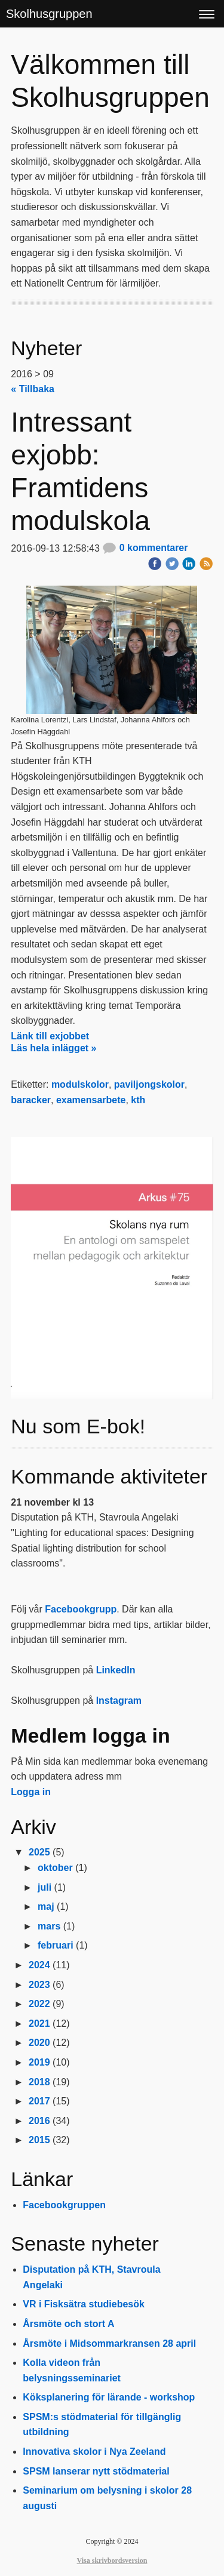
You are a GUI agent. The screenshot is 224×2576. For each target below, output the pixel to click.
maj (46, 1906)
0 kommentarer (145, 548)
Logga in (31, 1792)
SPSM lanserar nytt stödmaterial (96, 2471)
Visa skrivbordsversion (112, 2560)
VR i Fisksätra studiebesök (84, 2304)
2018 (39, 2082)
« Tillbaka (32, 389)
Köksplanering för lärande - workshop (109, 2397)
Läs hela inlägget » (53, 1048)
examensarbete (91, 1100)
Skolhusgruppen (49, 13)
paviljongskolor (149, 1084)
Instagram (119, 1700)
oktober (55, 1868)
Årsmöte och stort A (68, 2324)
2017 (39, 2101)
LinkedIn (116, 1670)
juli (44, 1887)
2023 (39, 1985)
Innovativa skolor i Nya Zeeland (94, 2451)
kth (138, 1100)
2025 (39, 1852)
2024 (39, 1965)
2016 (39, 2121)
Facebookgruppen (64, 2205)
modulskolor (80, 1084)
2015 (39, 2140)
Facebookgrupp (80, 1609)
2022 (39, 2004)
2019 (39, 2062)
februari (55, 1945)
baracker (31, 1100)
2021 (39, 2023)
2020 (39, 2043)
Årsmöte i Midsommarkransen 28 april (109, 2343)
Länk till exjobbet (50, 1036)
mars (49, 1926)
